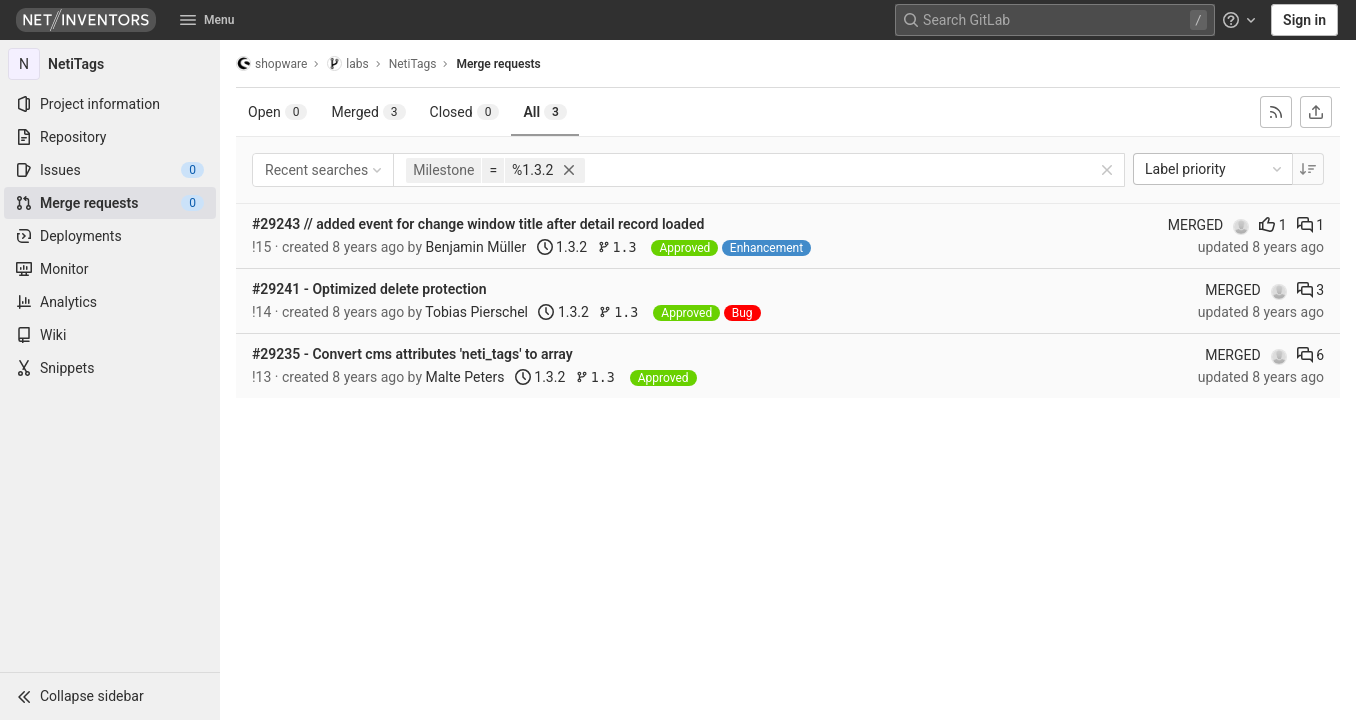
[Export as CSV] (1316, 112)
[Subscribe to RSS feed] (1276, 112)
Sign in (1304, 20)
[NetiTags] (110, 64)
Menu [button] (207, 20)
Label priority (1215, 169)
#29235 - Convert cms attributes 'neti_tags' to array (412, 354)
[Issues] (110, 170)
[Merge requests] (110, 203)
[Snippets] (110, 368)
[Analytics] (110, 302)
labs (347, 63)
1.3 (621, 247)
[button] (110, 696)
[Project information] (110, 104)
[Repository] (110, 137)
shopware (271, 63)
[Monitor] (110, 269)
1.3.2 (562, 247)
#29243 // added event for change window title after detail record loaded (478, 224)
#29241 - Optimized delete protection (369, 289)
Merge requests (498, 64)
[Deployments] (110, 236)
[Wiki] (110, 335)
